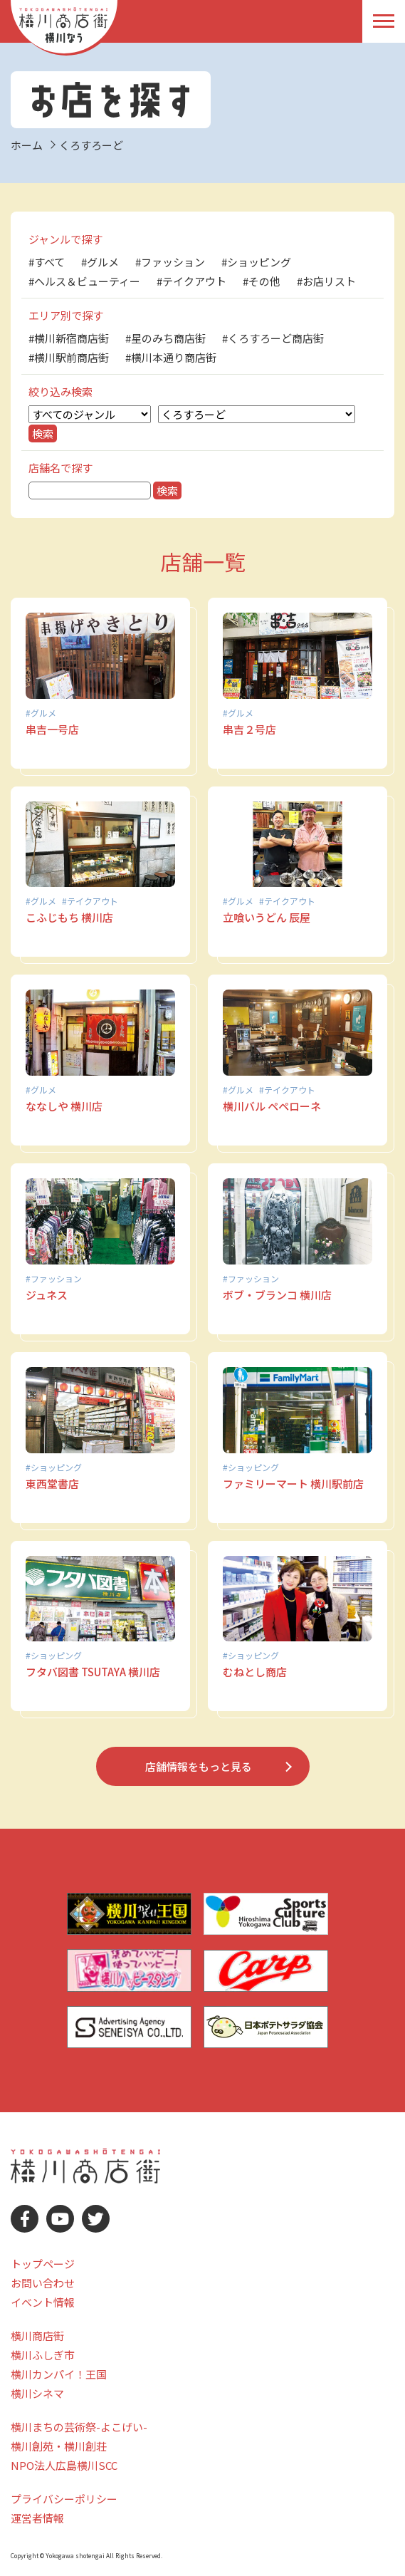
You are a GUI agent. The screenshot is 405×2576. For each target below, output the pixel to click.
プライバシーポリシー (64, 2498)
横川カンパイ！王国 (59, 2374)
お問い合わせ (43, 2282)
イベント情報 (43, 2302)
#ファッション (170, 261)
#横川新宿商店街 (68, 338)
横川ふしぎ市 (43, 2354)
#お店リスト (326, 281)
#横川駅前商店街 (68, 357)
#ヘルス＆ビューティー (84, 281)
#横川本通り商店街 (170, 357)
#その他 (261, 281)
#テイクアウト (191, 281)
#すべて (46, 261)
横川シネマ (37, 2393)
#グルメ (100, 261)
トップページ (43, 2263)
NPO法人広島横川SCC (64, 2465)
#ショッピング (256, 261)
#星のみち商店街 (165, 338)
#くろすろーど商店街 (273, 338)
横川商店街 (37, 2335)
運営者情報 (37, 2517)
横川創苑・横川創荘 (59, 2446)
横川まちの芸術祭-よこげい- (79, 2426)
